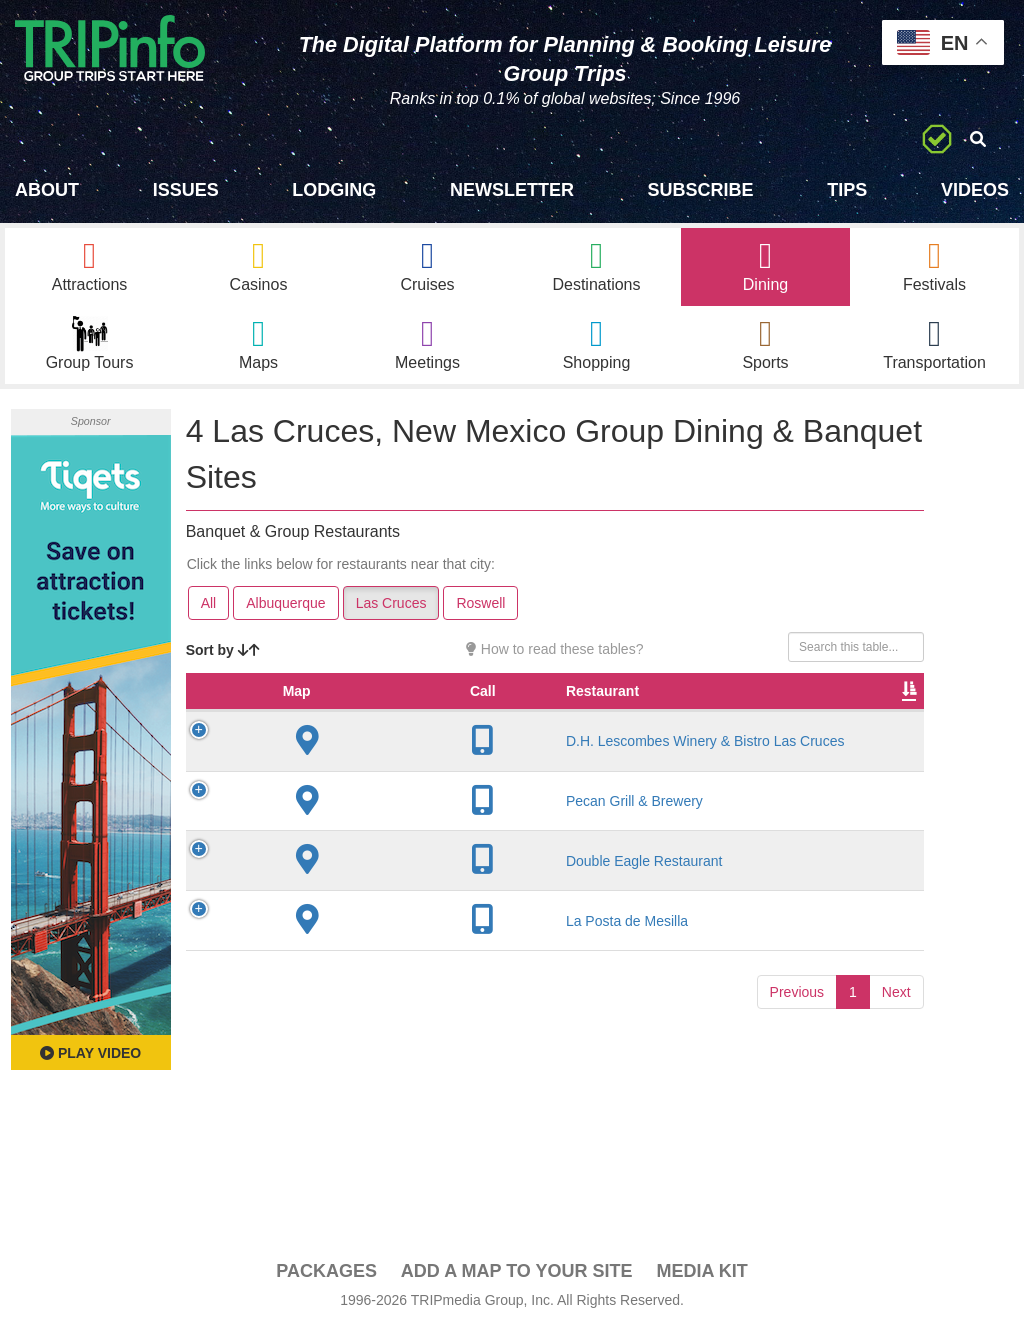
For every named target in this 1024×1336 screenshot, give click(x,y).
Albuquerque (285, 608)
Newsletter (512, 190)
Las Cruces (391, 608)
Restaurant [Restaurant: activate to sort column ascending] (350, 716)
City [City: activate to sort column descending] (439, 716)
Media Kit (701, 1277)
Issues (186, 190)
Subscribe (701, 190)
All (209, 608)
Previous (797, 1075)
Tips (847, 190)
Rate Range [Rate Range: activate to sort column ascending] (610, 706)
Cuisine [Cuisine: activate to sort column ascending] (695, 716)
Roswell (480, 608)
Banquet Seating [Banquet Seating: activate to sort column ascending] (866, 706)
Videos (975, 190)
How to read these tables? (555, 654)
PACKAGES (326, 1277)
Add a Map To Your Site (517, 1277)
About (47, 190)
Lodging (334, 190)
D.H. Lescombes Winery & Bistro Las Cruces (350, 795)
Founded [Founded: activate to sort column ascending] (520, 716)
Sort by (223, 655)
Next (896, 1075)
